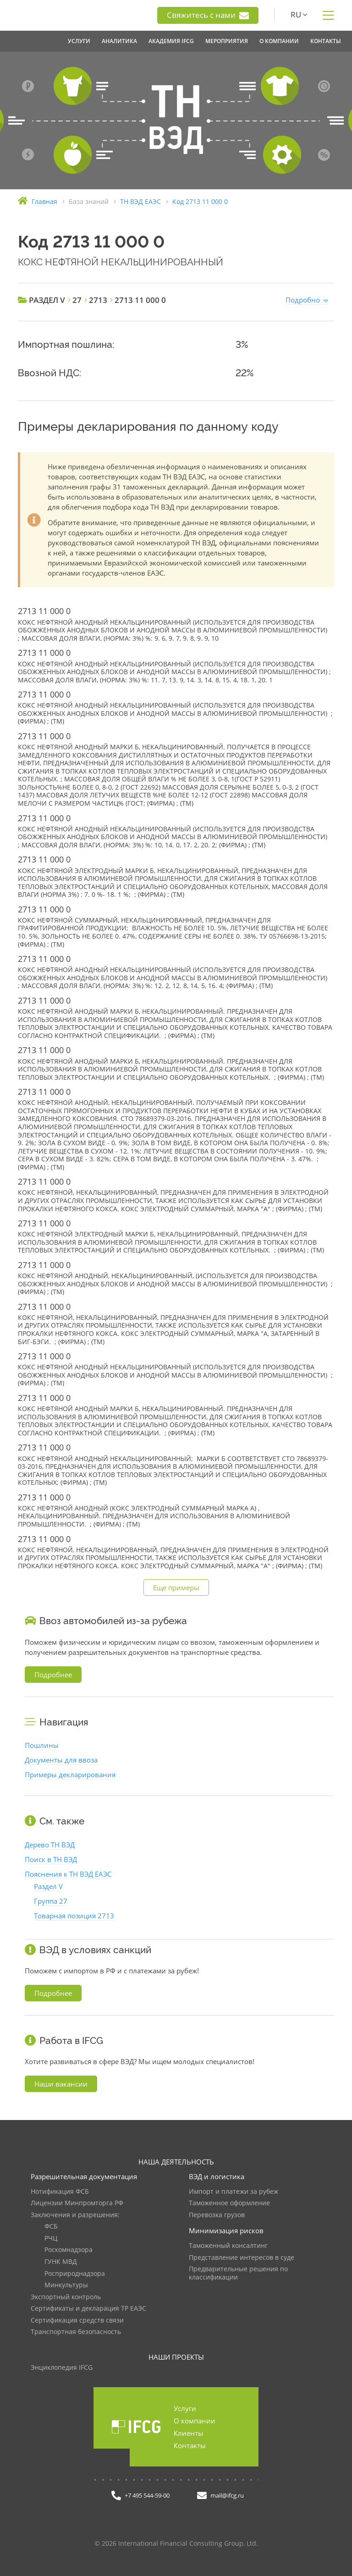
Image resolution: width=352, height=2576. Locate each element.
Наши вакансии (61, 2083)
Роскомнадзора (68, 2250)
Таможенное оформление (229, 2203)
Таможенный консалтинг (228, 2246)
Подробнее (53, 1674)
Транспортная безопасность (76, 2332)
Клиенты (189, 2433)
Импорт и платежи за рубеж (233, 2192)
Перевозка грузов (217, 2215)
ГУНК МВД (60, 2262)
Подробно (303, 299)
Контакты (190, 2445)
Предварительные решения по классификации (238, 2273)
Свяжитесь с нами (208, 15)
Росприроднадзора (74, 2274)
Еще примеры (176, 1587)
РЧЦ (50, 2238)
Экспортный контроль (66, 2297)
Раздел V (48, 1886)
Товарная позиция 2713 (74, 1915)
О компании (194, 2420)
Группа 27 (50, 1901)
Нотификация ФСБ (60, 2192)
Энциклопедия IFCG (62, 2368)
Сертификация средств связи (77, 2320)
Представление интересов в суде (241, 2258)
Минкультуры (66, 2285)
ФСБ (51, 2226)
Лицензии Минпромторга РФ (77, 2203)
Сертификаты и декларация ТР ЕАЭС (88, 2308)
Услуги (185, 2408)
